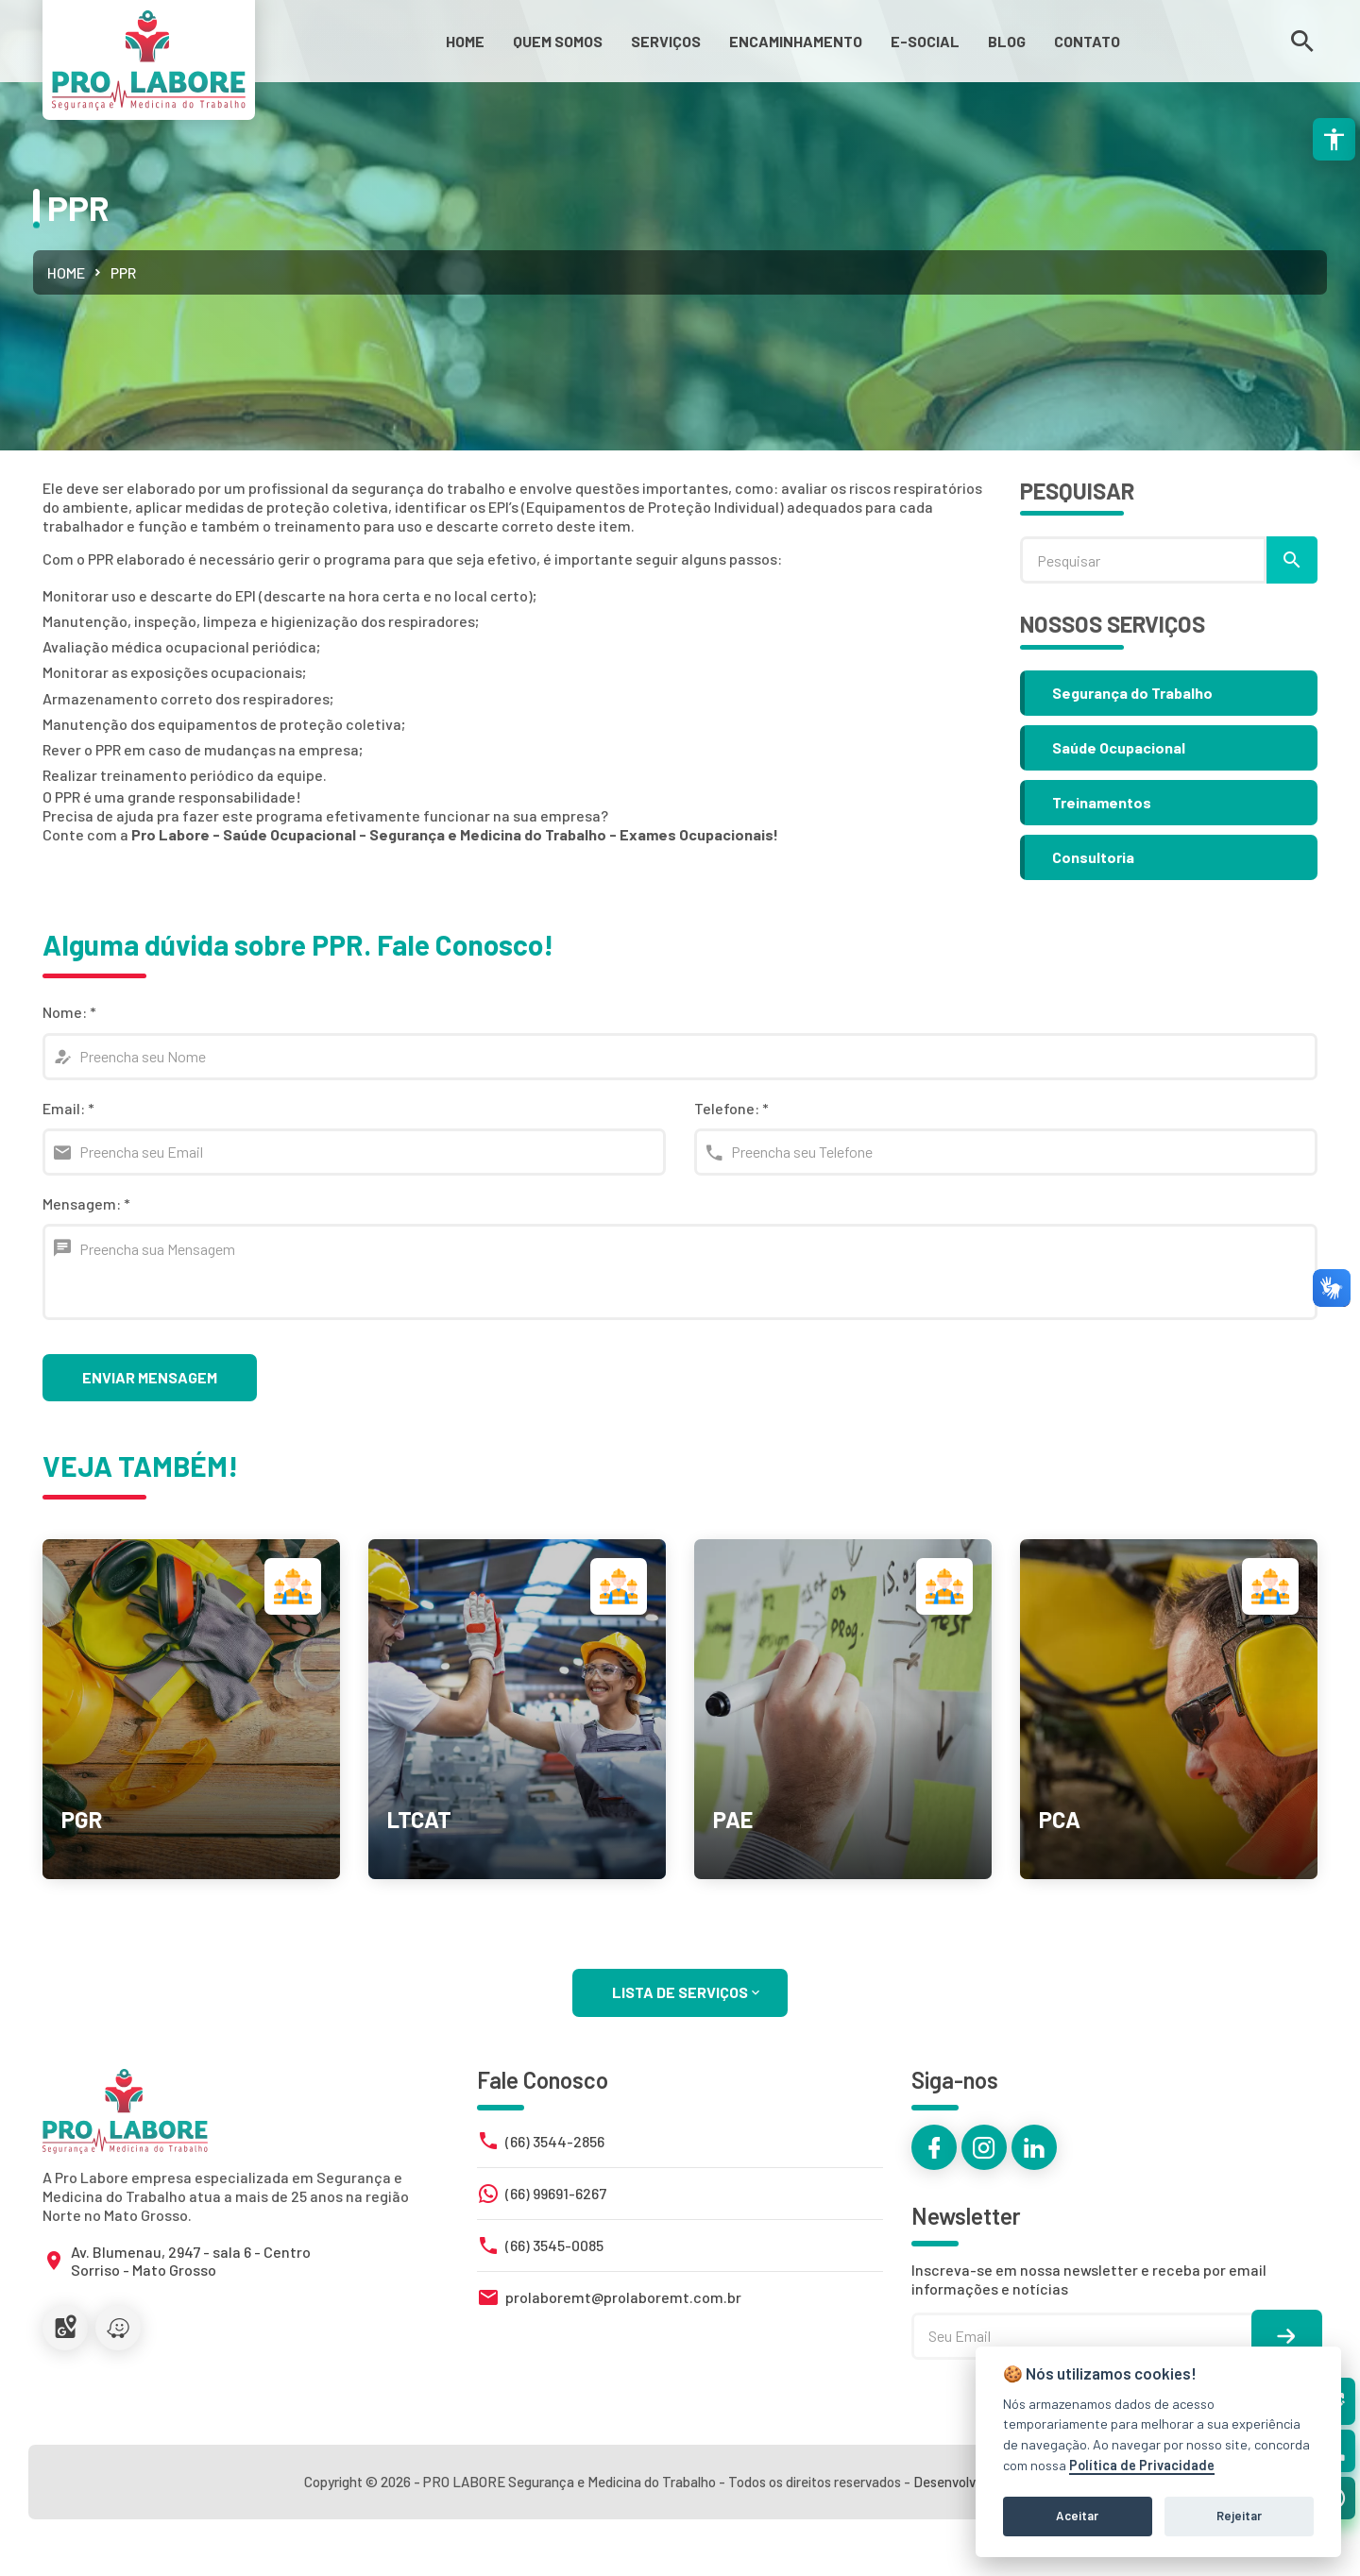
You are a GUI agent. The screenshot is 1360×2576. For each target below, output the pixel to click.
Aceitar (1077, 2515)
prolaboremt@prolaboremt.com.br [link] (623, 2297)
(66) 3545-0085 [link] (554, 2245)
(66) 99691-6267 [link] (555, 2193)
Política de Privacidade (1142, 2465)
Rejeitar (1239, 2515)
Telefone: (731, 1108)
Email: (68, 1108)
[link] (465, 41)
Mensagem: (86, 1203)
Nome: (69, 1012)
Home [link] (66, 272)
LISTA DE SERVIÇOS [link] (687, 1992)
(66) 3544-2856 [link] (554, 2141)
